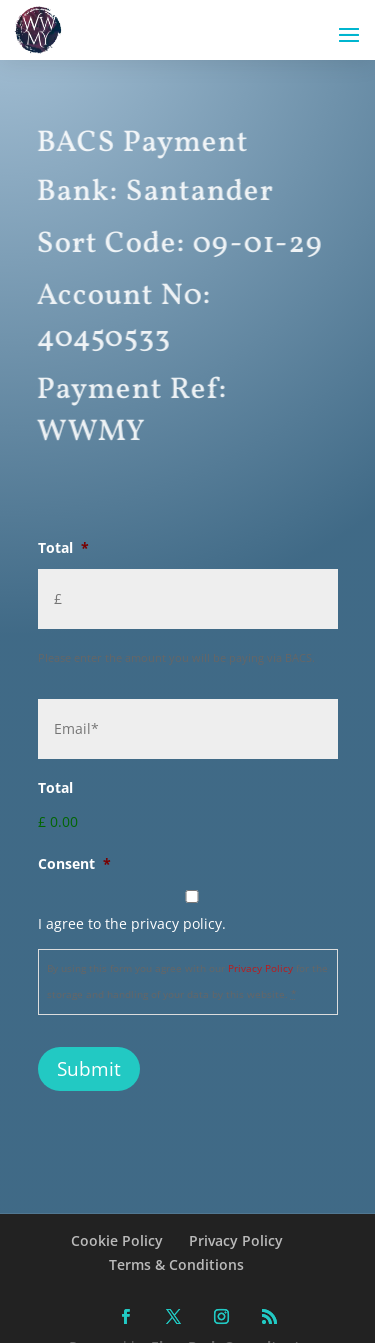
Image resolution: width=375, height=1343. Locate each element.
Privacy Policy (260, 968)
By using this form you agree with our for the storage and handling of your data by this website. (187, 981)
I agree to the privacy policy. (132, 923)
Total (63, 548)
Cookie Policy (117, 1240)
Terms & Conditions (176, 1264)
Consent (74, 864)
